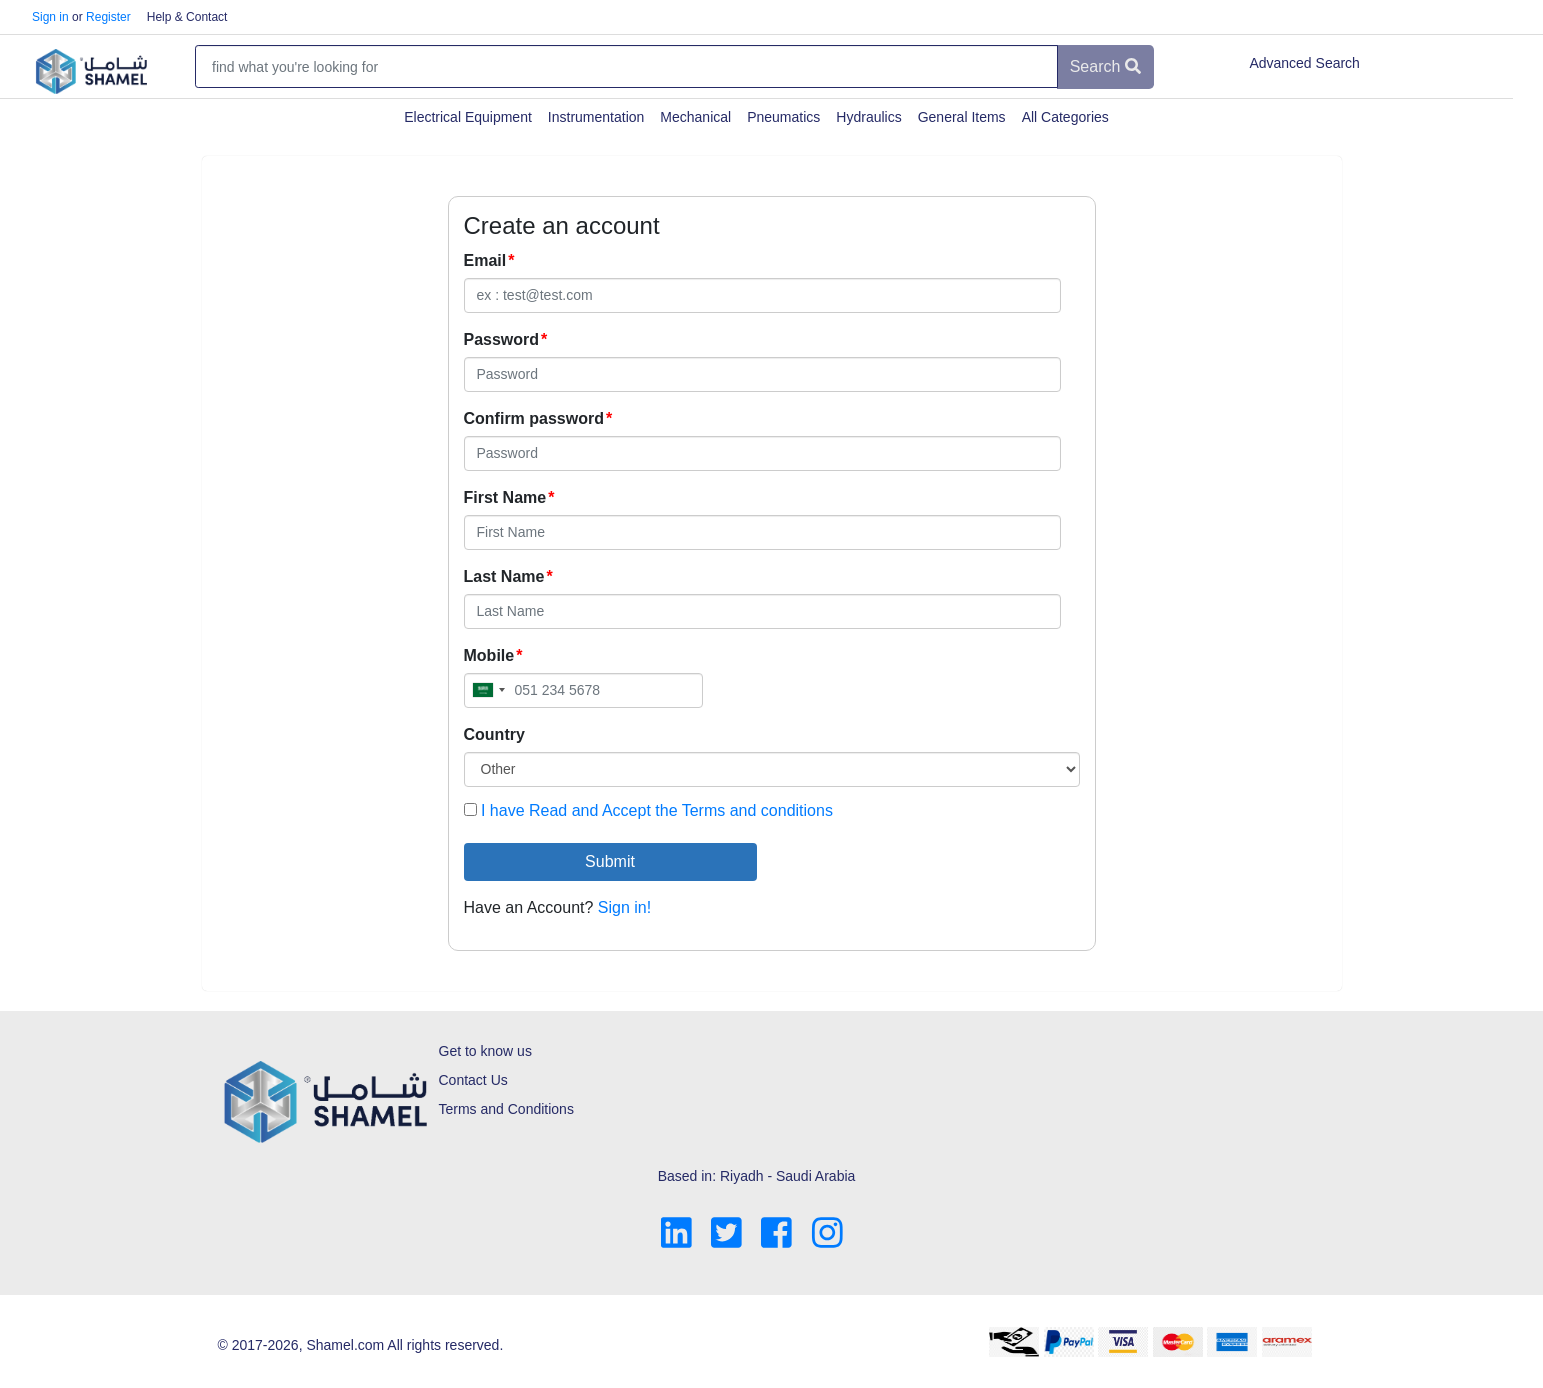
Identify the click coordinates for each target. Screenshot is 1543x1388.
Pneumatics (783, 117)
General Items (962, 117)
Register (108, 17)
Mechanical (695, 117)
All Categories (1065, 117)
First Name (505, 497)
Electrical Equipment (468, 117)
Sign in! (624, 907)
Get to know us (485, 1051)
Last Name (504, 576)
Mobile (489, 655)
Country (494, 734)
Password (502, 339)
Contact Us (473, 1080)
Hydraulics (868, 117)
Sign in (50, 17)
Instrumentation (596, 117)
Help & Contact (187, 17)
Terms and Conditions (506, 1109)
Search (1105, 66)
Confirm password (534, 418)
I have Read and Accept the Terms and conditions (657, 810)
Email (485, 260)
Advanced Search (1304, 63)
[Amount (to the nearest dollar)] (626, 67)
